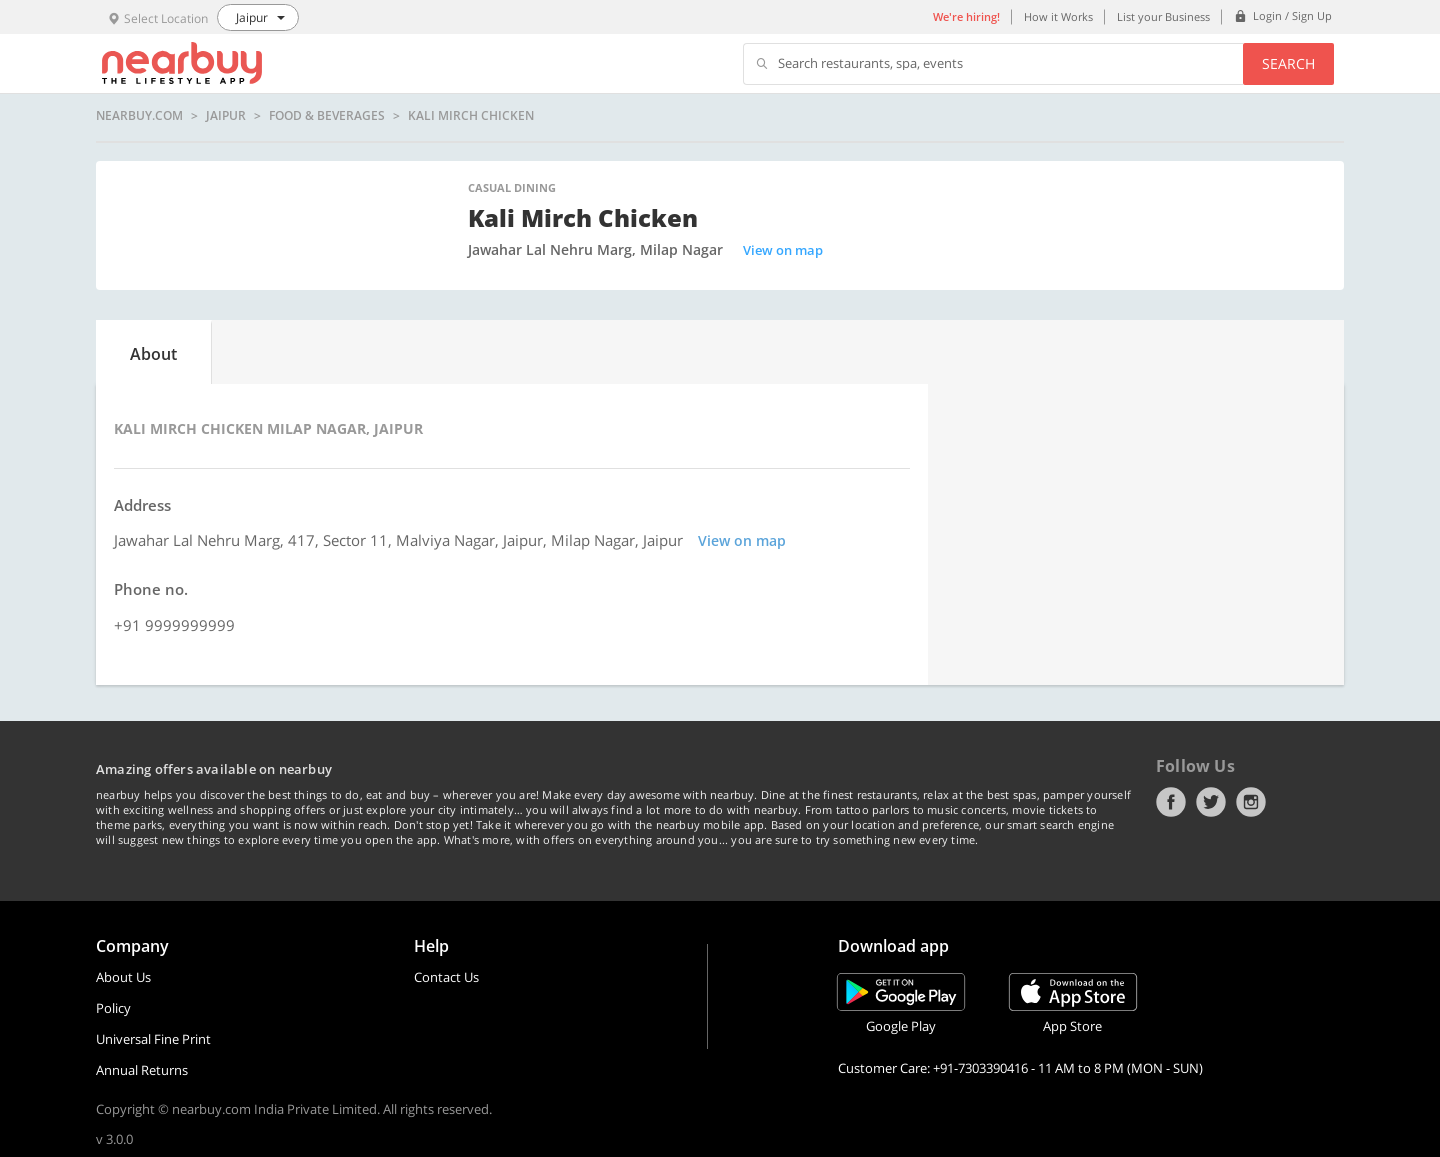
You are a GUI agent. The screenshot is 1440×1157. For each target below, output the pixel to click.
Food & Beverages (327, 116)
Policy (113, 1008)
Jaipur (226, 116)
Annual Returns (142, 1070)
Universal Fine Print (153, 1039)
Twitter (1211, 802)
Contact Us (446, 977)
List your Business (1163, 16)
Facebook (1171, 802)
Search (1288, 63)
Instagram (1251, 802)
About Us (123, 977)
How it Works (1058, 16)
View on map (783, 250)
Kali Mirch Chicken (471, 116)
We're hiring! (966, 16)
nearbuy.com (139, 116)
